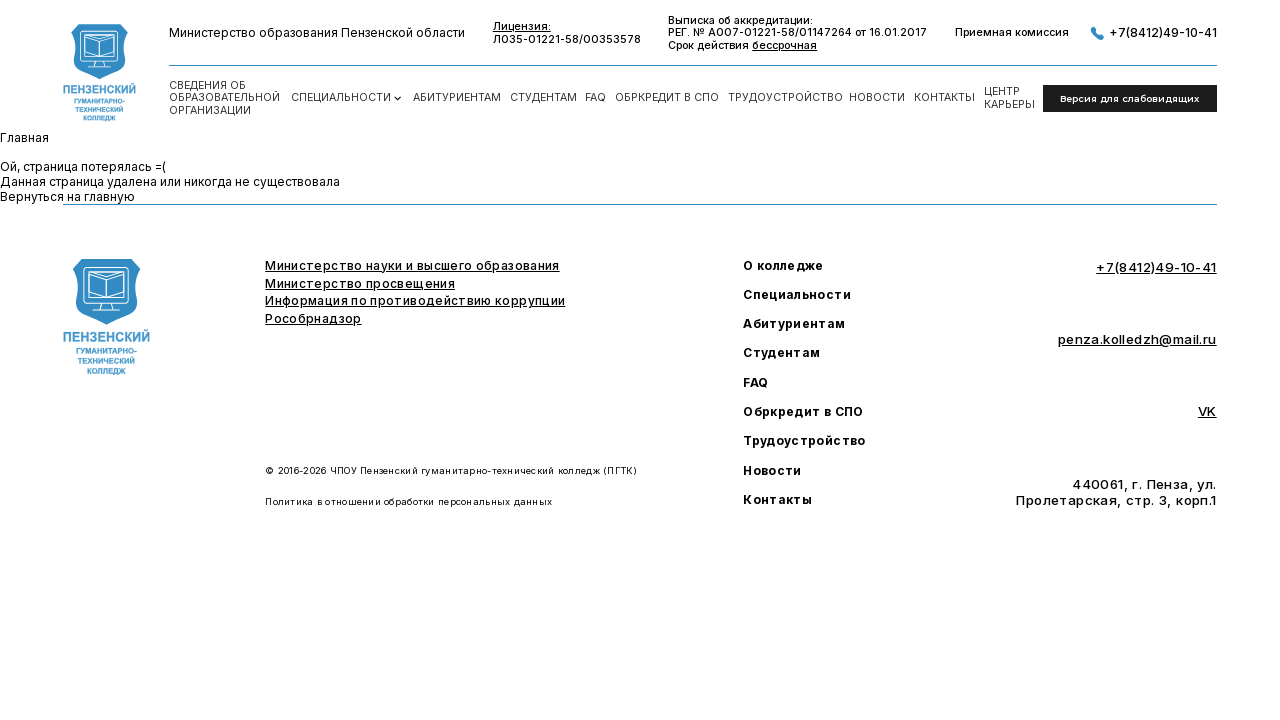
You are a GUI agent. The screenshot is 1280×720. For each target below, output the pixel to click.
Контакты (944, 98)
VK (1207, 411)
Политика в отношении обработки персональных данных (408, 501)
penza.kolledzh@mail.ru (1137, 339)
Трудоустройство (784, 98)
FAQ (595, 98)
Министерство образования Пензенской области (317, 32)
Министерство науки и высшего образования (412, 266)
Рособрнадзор (313, 319)
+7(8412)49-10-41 (1153, 33)
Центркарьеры (1009, 98)
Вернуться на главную (67, 196)
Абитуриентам (457, 98)
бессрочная (784, 45)
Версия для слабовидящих (1129, 98)
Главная (24, 137)
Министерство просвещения (360, 284)
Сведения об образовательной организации (224, 98)
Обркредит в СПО (667, 98)
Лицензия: (522, 27)
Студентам (543, 98)
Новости (877, 98)
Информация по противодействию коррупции (415, 301)
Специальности (347, 98)
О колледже (783, 266)
